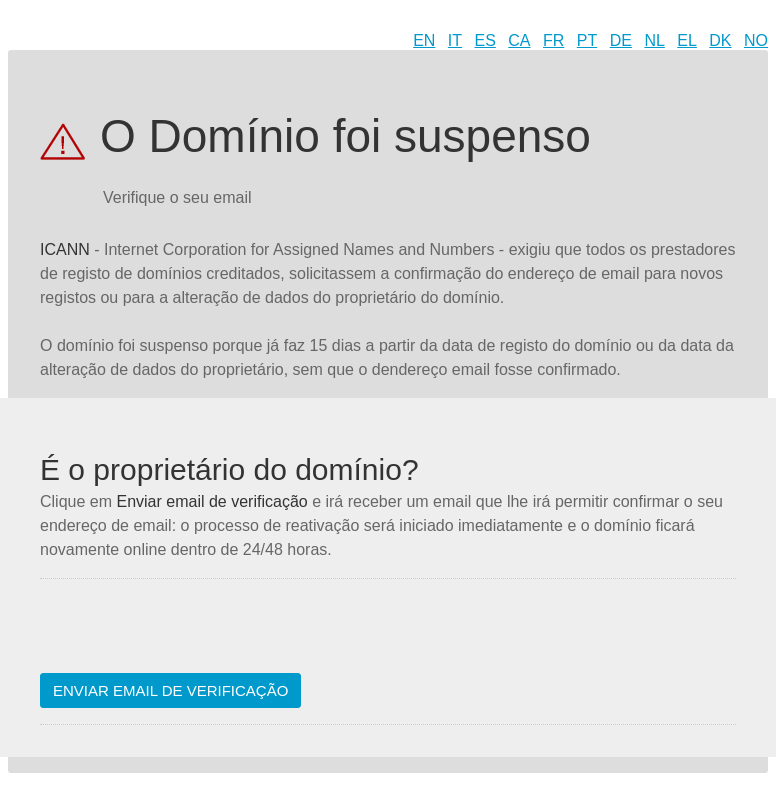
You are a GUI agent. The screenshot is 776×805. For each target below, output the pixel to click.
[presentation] (192, 634)
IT (455, 40)
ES (485, 40)
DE (621, 40)
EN (424, 40)
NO (756, 40)
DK (720, 40)
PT (587, 40)
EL (687, 40)
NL (654, 40)
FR (553, 40)
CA (519, 40)
